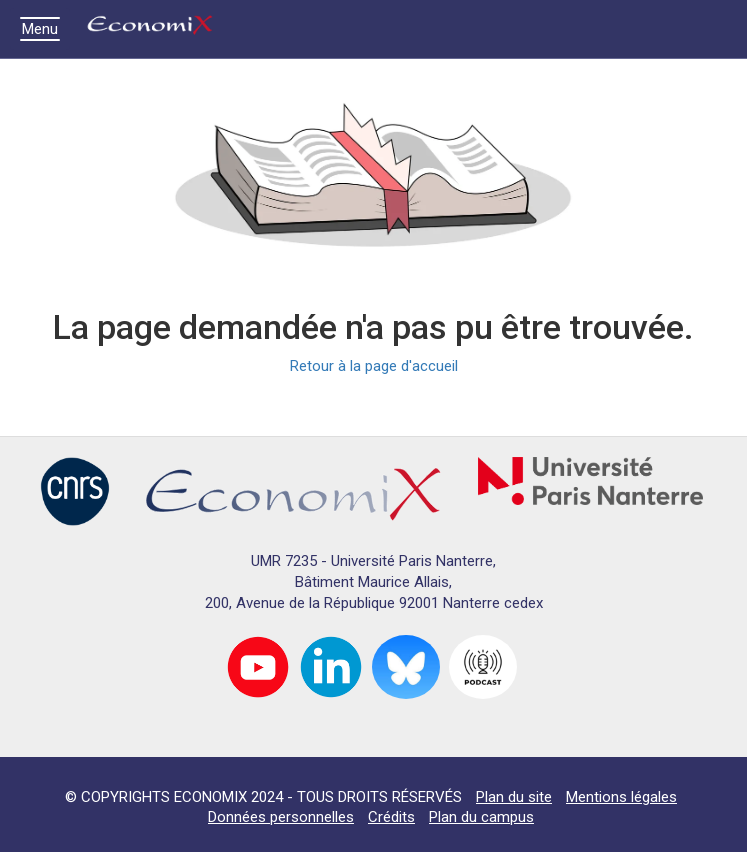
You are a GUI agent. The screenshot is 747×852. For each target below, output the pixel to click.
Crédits (391, 817)
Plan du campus (481, 817)
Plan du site (514, 797)
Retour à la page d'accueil (374, 366)
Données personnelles (281, 817)
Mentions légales (621, 797)
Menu (45, 29)
